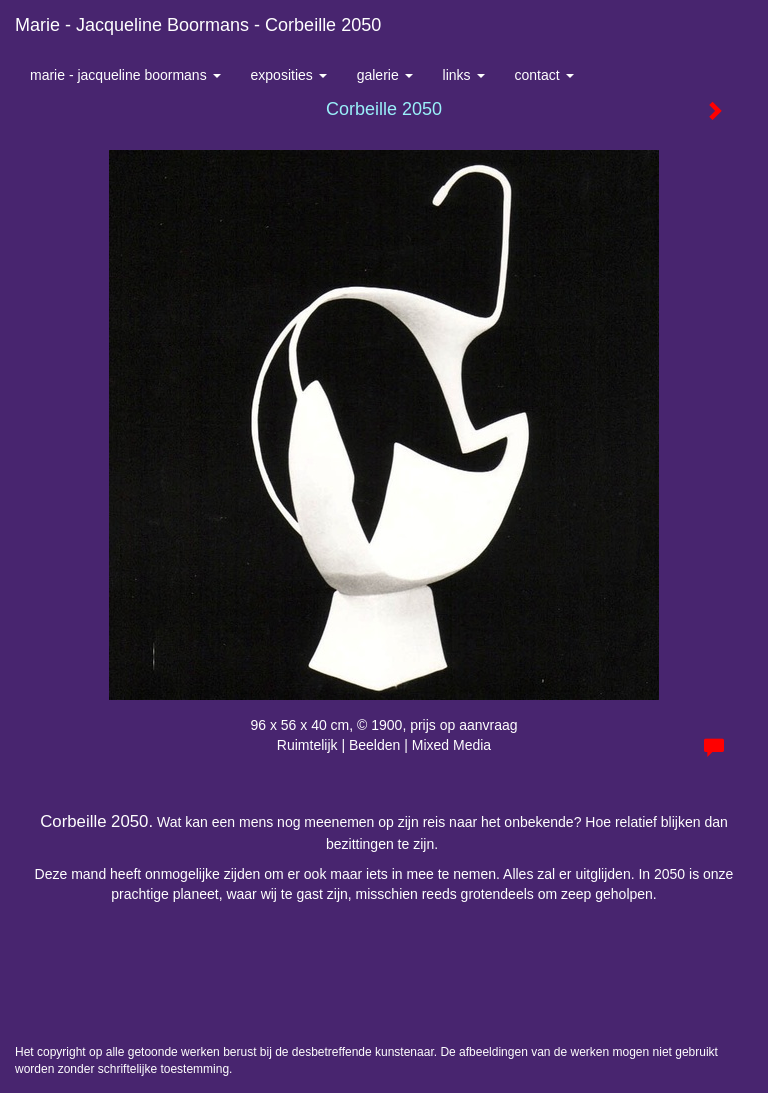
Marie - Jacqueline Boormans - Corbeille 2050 (198, 25)
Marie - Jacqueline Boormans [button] (125, 75)
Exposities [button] (289, 75)
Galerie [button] (385, 75)
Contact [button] (544, 75)
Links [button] (464, 75)
